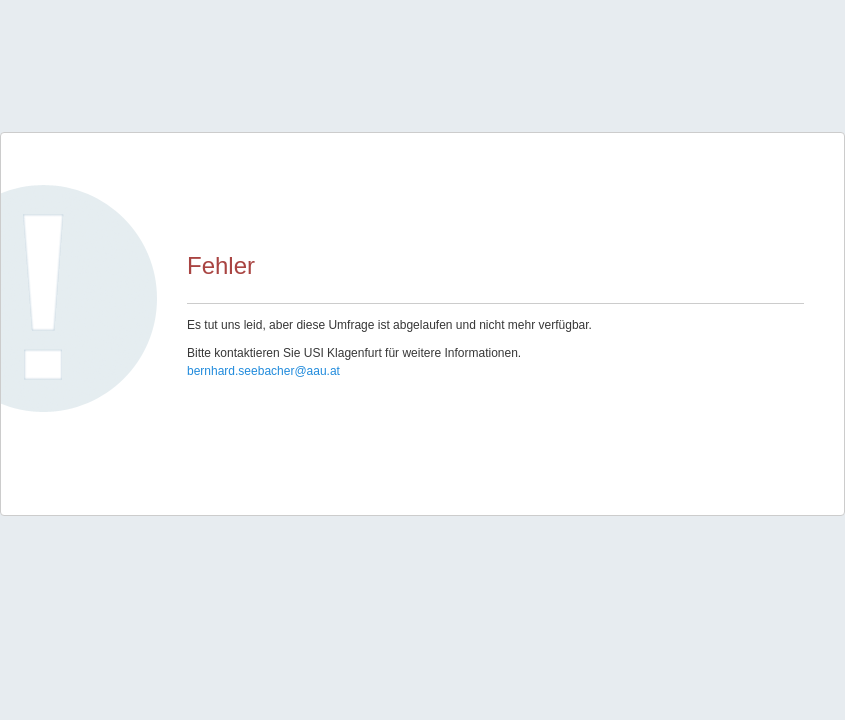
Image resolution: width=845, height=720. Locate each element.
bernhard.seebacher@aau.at (263, 371)
